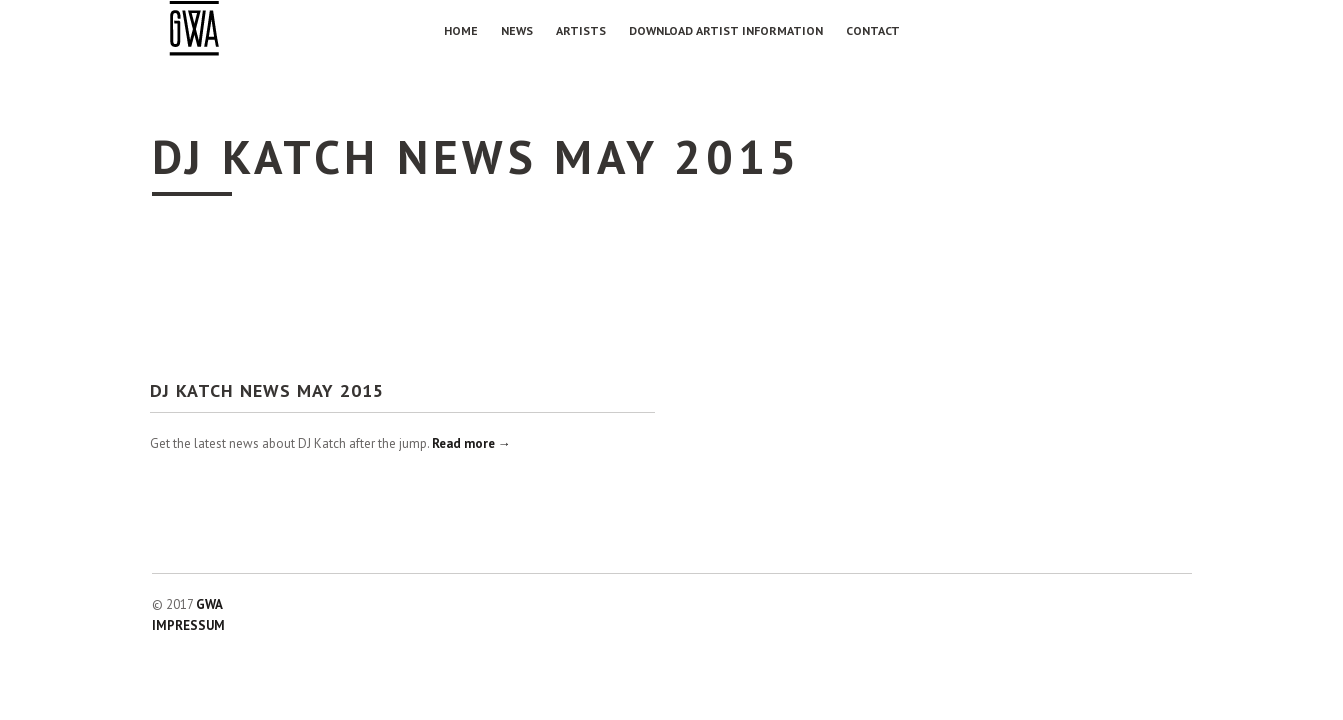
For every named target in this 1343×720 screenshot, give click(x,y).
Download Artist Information (726, 30)
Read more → (471, 443)
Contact (873, 30)
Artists (581, 30)
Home (461, 30)
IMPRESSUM (188, 625)
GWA (209, 604)
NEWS (517, 30)
